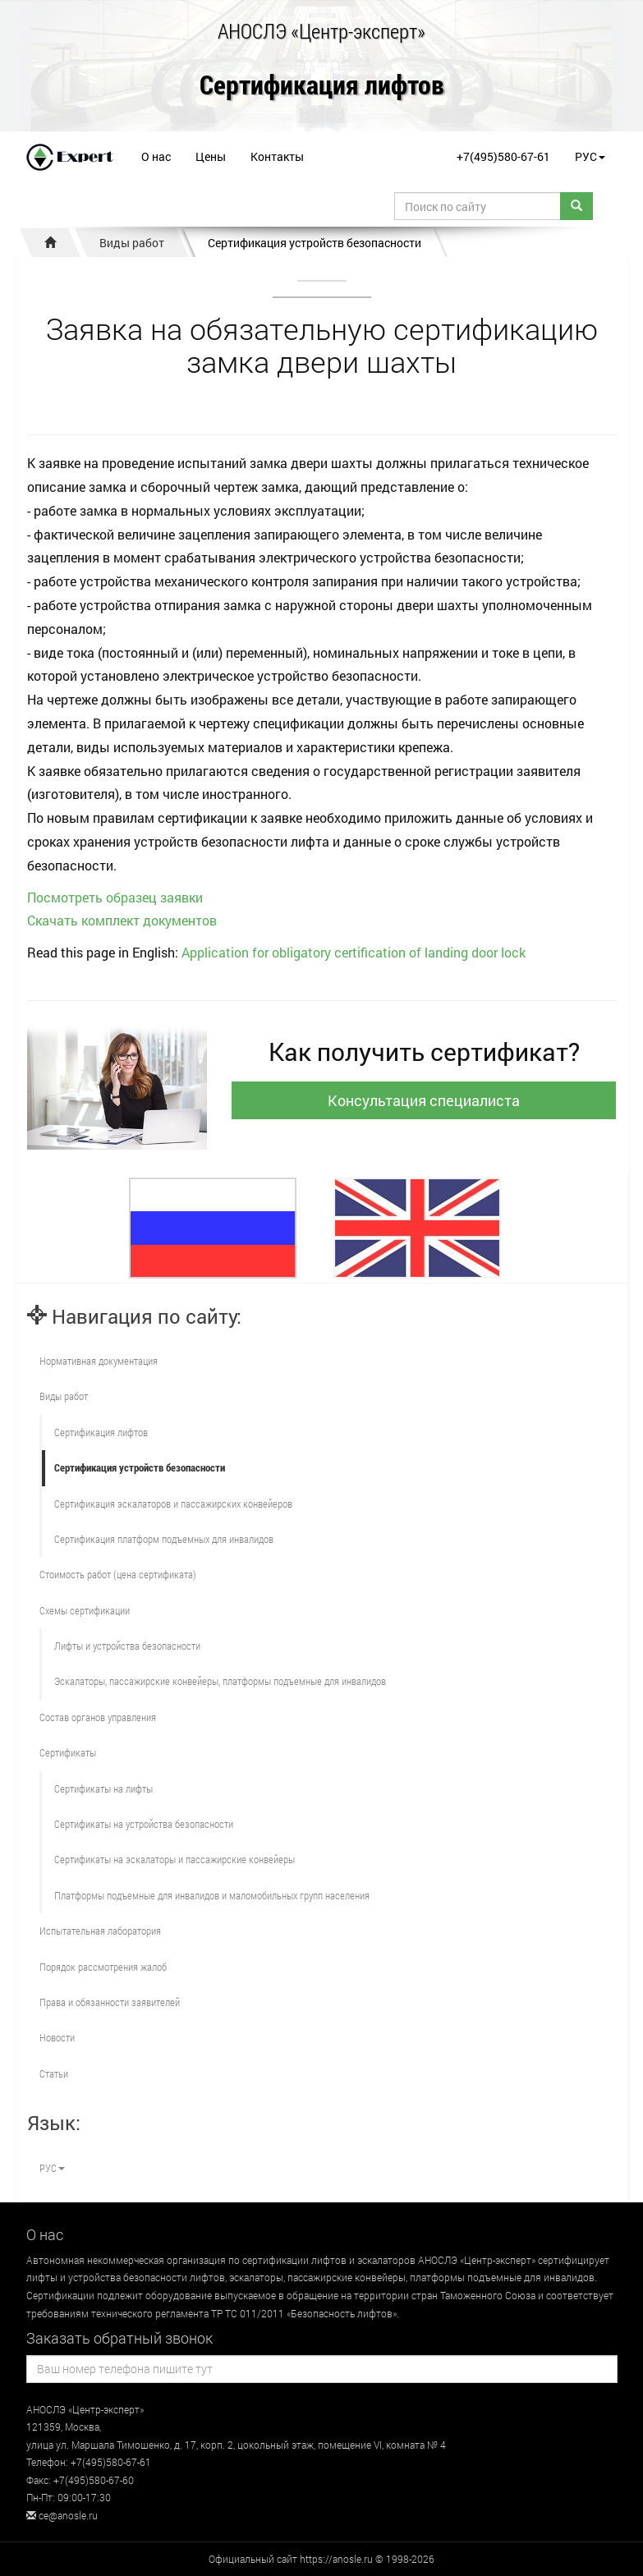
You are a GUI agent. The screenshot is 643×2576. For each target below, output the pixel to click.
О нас (156, 156)
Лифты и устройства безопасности (127, 1645)
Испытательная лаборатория (100, 1930)
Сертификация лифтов (322, 86)
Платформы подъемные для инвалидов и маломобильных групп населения (212, 1895)
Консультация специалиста (424, 1100)
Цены (210, 156)
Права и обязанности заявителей (109, 2002)
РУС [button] (590, 156)
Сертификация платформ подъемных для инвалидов (163, 1538)
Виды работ (131, 242)
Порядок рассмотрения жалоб (103, 1966)
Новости (57, 2037)
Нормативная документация (98, 1360)
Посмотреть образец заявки (115, 897)
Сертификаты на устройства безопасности (143, 1823)
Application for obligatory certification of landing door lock (353, 952)
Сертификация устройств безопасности (314, 242)
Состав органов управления (97, 1717)
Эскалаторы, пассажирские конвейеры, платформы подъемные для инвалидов (220, 1681)
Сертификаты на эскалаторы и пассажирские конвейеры (174, 1859)
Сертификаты (67, 1752)
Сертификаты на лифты (103, 1788)
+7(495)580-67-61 (503, 156)
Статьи (53, 2073)
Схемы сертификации (84, 1610)
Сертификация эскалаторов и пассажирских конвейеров (173, 1503)
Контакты (277, 156)
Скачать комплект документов (122, 920)
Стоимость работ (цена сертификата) (117, 1574)
